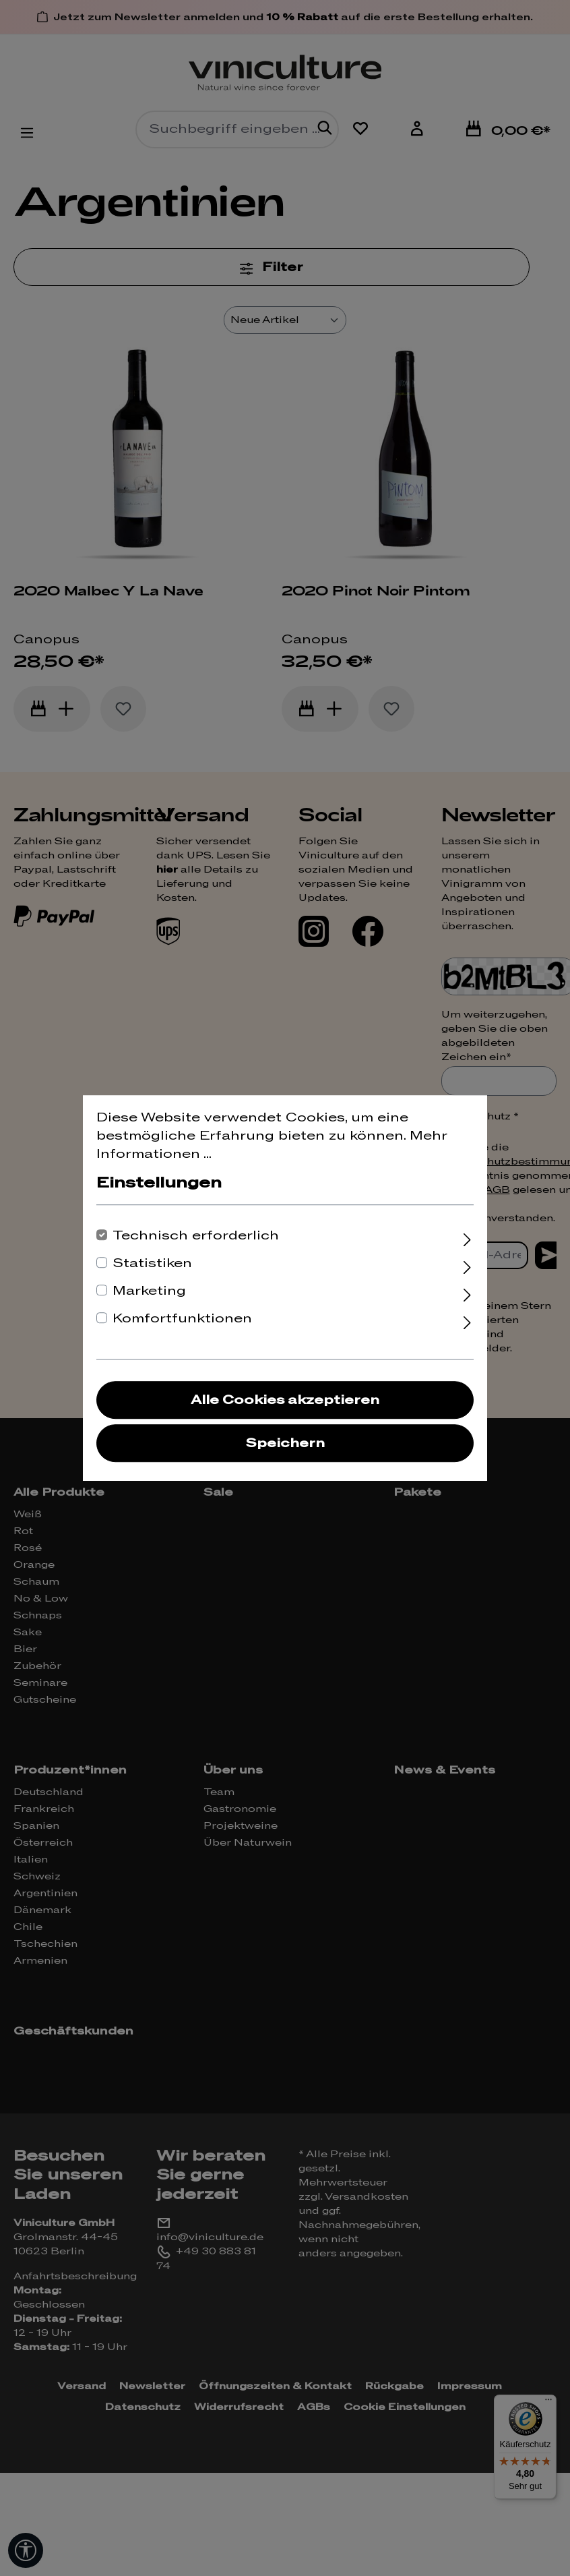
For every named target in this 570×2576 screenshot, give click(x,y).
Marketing (149, 1291)
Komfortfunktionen (182, 1318)
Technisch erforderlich (196, 1235)
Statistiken (152, 1263)
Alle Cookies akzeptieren (285, 1400)
